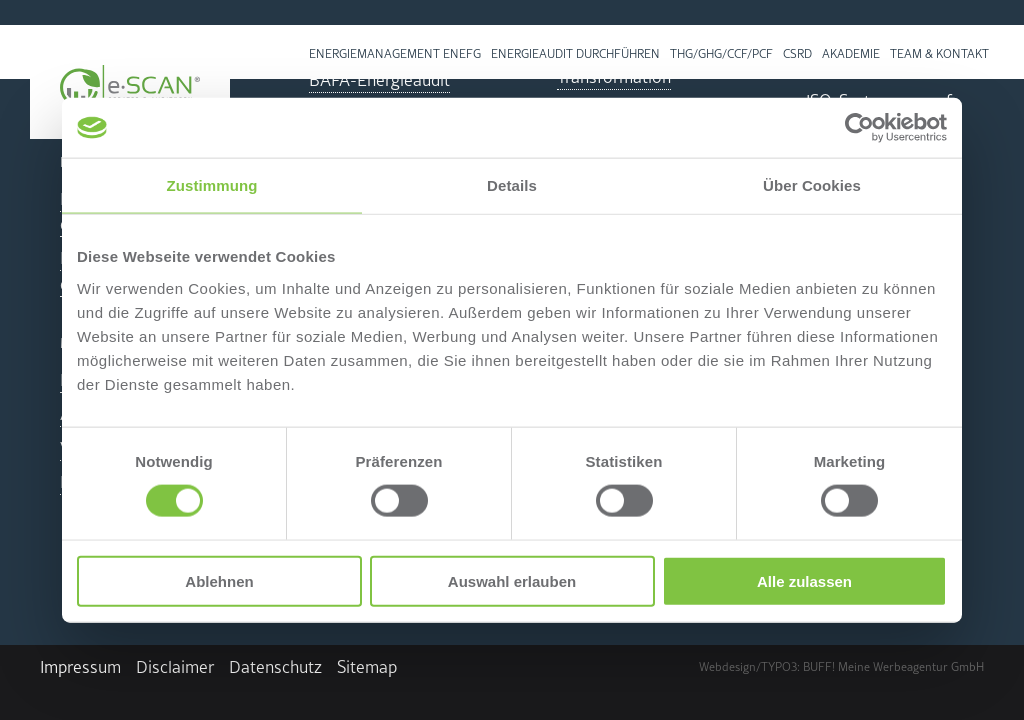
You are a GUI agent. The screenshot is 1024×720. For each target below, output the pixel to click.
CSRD (797, 53)
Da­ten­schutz (275, 667)
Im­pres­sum (80, 667)
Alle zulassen (804, 580)
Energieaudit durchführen (575, 53)
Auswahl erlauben (512, 580)
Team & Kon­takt (939, 53)
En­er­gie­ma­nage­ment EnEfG (395, 53)
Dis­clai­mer (175, 667)
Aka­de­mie (851, 53)
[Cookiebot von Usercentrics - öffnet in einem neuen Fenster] (859, 128)
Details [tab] (512, 185)
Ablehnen (219, 580)
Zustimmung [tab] (212, 185)
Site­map (367, 667)
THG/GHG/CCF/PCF (721, 53)
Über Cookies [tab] (812, 185)
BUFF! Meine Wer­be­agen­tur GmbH (893, 667)
